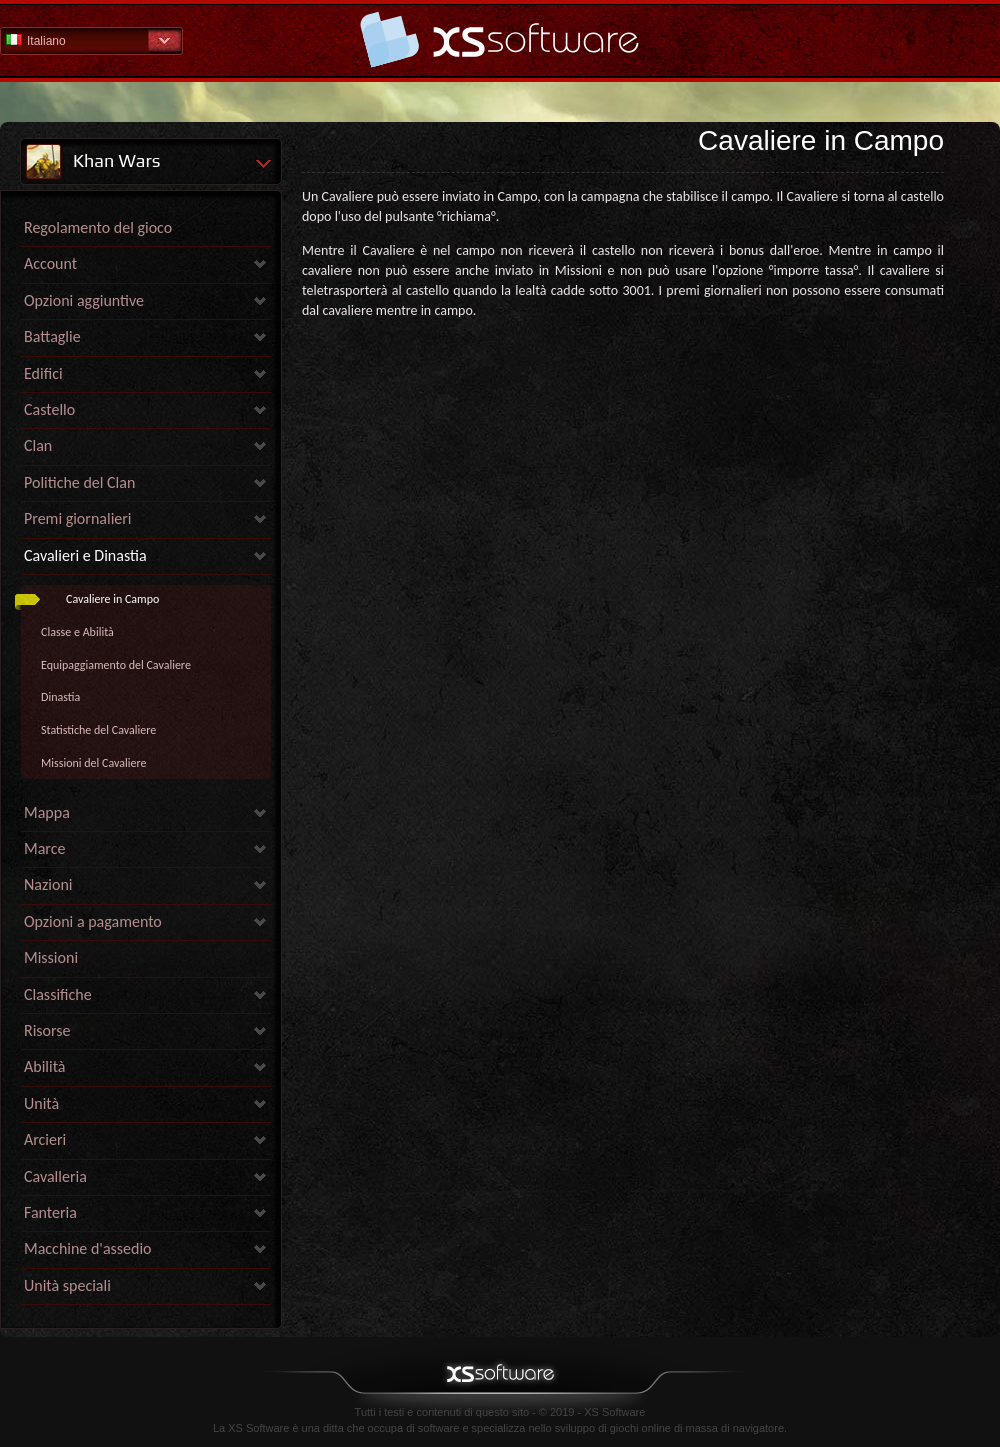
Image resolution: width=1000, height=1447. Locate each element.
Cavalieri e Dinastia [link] (85, 555)
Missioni (51, 957)
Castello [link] (49, 409)
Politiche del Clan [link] (79, 482)
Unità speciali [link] (67, 1285)
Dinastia (60, 697)
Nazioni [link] (48, 884)
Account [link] (50, 263)
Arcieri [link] (45, 1139)
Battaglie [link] (52, 336)
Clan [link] (38, 445)
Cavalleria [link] (55, 1176)
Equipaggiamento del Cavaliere (116, 665)
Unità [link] (41, 1103)
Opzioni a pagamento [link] (93, 921)
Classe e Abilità (77, 632)
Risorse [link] (47, 1030)
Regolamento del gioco (98, 227)
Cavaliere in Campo (112, 599)
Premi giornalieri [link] (78, 518)
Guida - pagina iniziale (500, 39)
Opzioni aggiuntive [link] (84, 300)
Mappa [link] (47, 812)
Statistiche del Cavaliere (98, 730)
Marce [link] (44, 848)
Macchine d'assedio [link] (88, 1248)
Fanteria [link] (50, 1212)
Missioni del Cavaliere (93, 763)
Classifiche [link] (58, 994)
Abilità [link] (45, 1066)
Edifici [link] (43, 373)
